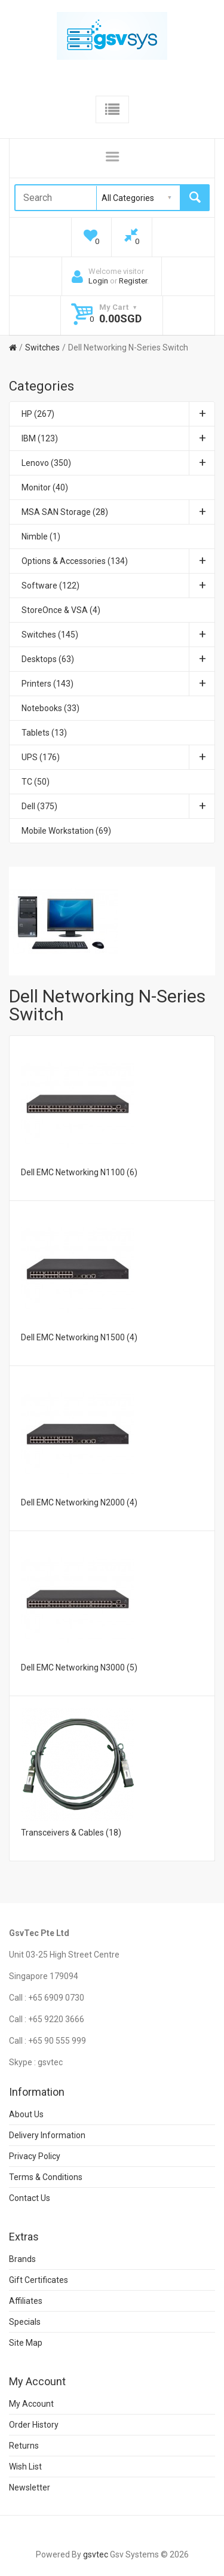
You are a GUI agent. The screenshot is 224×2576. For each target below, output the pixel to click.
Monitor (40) (45, 487)
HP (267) (118, 413)
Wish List (25, 2466)
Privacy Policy (34, 2156)
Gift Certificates (38, 2280)
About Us (26, 2114)
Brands (22, 2259)
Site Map (25, 2343)
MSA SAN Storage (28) (118, 512)
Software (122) (118, 585)
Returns (24, 2445)
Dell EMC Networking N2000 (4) (79, 1502)
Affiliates (25, 2301)
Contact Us (29, 2198)
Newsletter (29, 2487)
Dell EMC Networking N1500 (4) (79, 1337)
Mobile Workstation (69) (66, 831)
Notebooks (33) (50, 708)
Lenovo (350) (118, 462)
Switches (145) (118, 634)
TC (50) (36, 781)
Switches (42, 347)
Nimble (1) (41, 536)
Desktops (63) (118, 659)
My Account (31, 2404)
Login (98, 280)
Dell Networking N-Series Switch (128, 347)
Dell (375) (118, 806)
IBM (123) (118, 438)
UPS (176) (118, 757)
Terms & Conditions (45, 2177)
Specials (25, 2322)
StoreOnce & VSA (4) (61, 610)
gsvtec (95, 2554)
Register (133, 280)
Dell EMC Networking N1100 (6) (79, 1172)
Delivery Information (47, 2135)
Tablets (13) (44, 732)
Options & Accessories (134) (118, 561)
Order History (34, 2424)
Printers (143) (118, 683)
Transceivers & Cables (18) (71, 1832)
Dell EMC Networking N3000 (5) (79, 1667)
